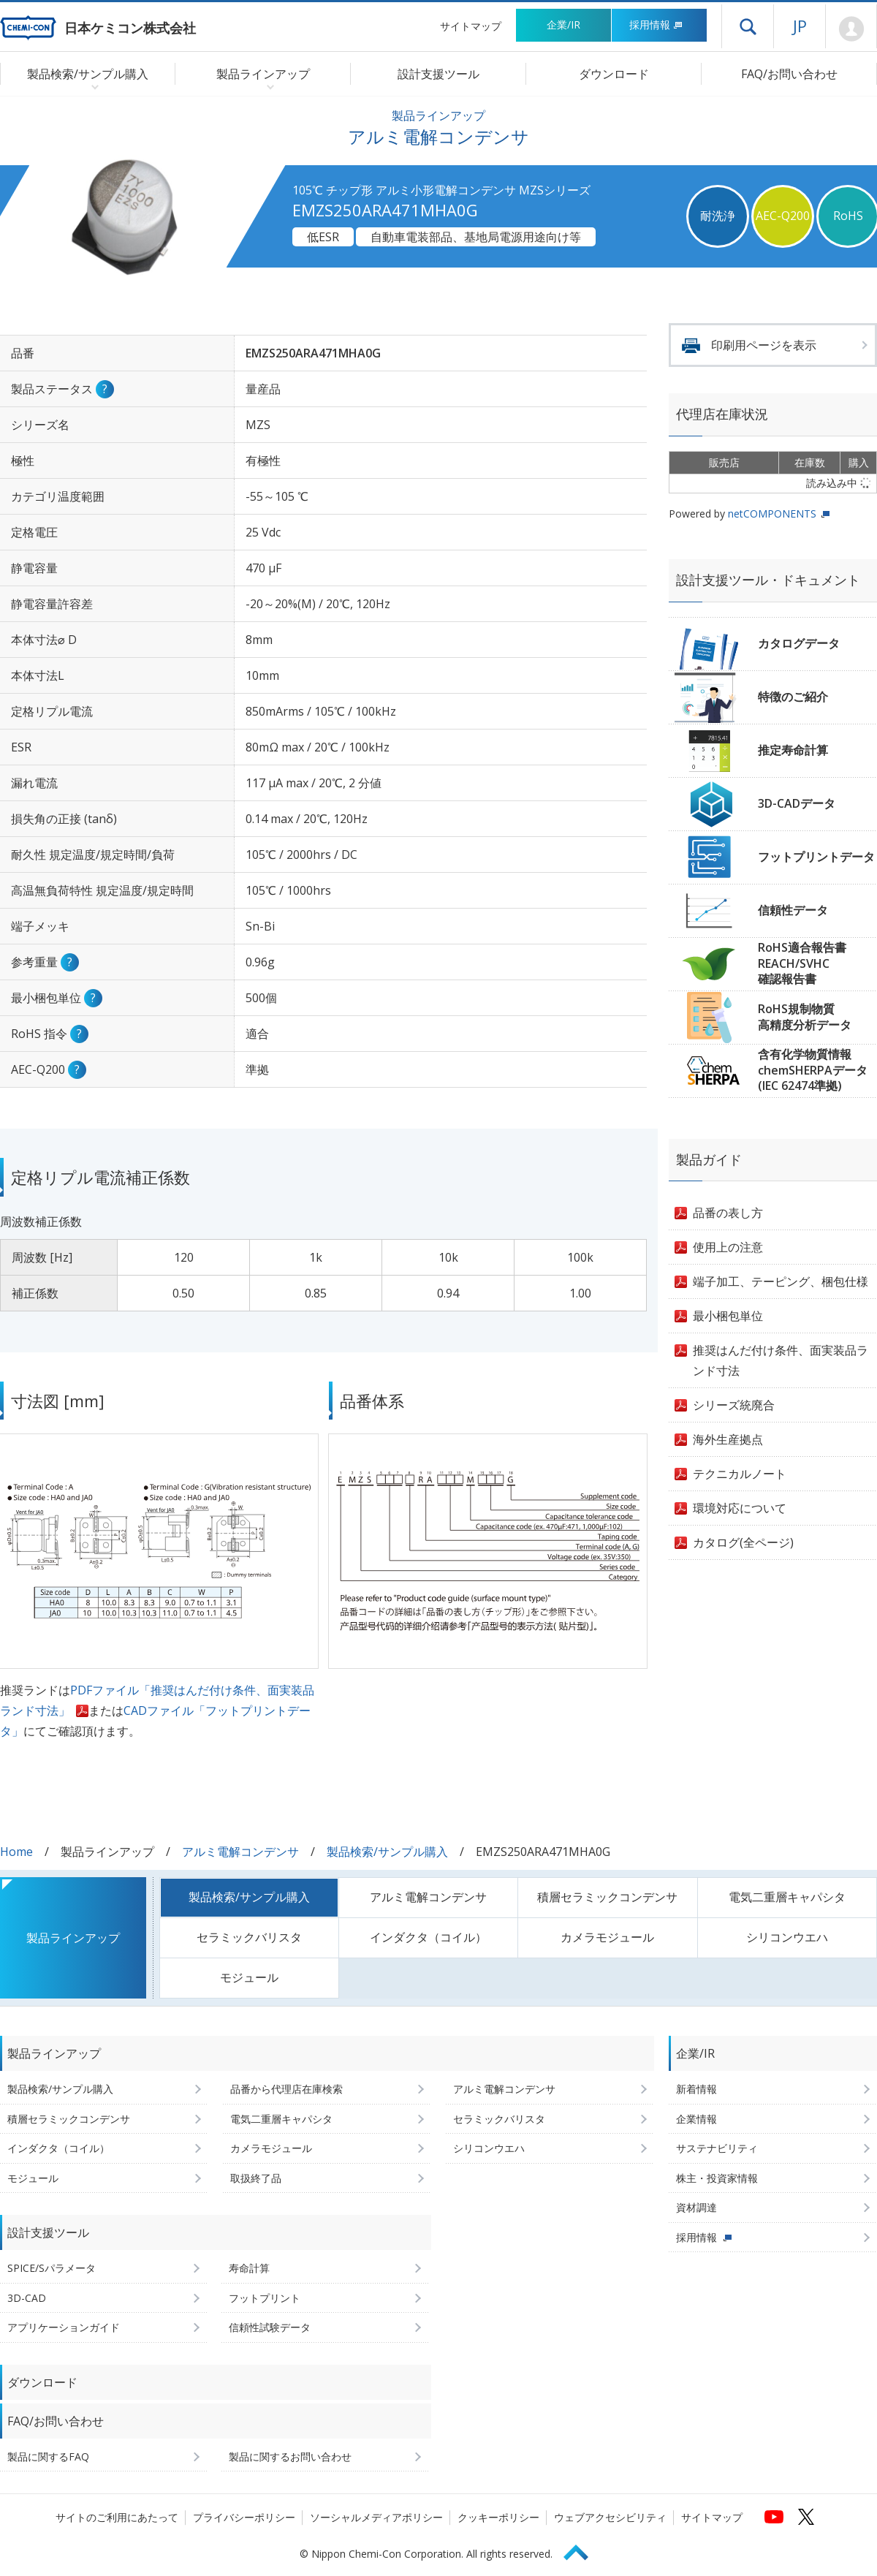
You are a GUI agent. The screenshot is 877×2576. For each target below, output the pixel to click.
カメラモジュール (607, 1937)
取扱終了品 (255, 2178)
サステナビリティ (717, 2148)
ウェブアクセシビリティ (610, 2517)
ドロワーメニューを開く (747, 26)
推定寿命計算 (793, 750)
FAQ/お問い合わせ (789, 74)
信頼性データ (793, 910)
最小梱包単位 (728, 1316)
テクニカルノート (739, 1474)
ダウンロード (614, 74)
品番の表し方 (728, 1213)
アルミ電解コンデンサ (240, 1852)
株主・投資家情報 (717, 2178)
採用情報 (656, 24)
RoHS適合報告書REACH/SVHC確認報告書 (802, 963)
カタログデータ (799, 643)
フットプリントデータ (816, 857)
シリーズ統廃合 (734, 1405)
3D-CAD (26, 2298)
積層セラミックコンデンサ (607, 1897)
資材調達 (696, 2207)
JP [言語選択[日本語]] (800, 26)
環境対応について (739, 1508)
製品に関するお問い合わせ (290, 2456)
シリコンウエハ (787, 1937)
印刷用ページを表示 (763, 345)
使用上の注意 (728, 1247)
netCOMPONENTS (772, 513)
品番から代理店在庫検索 (286, 2089)
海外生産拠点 (728, 1439)
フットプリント (264, 2298)
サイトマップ (470, 26)
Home (16, 1852)
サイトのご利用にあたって (117, 2517)
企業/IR (563, 24)
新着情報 (696, 2089)
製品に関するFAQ (48, 2456)
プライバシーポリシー (244, 2517)
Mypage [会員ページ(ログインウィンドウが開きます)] (851, 29)
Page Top (582, 2550)
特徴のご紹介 (793, 697)
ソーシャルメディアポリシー (376, 2517)
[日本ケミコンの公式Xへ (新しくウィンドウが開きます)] (806, 2517)
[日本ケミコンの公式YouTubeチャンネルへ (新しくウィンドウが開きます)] (773, 2517)
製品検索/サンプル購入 (387, 1852)
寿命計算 (249, 2268)
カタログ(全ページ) (743, 1542)
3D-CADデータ (796, 803)
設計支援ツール (438, 74)
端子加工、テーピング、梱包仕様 (780, 1281)
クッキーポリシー (498, 2517)
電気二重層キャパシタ (787, 1897)
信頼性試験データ (270, 2327)
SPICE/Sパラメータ (51, 2268)
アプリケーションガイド (63, 2327)
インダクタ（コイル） (428, 1937)
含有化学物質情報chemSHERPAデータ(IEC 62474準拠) (812, 1070)
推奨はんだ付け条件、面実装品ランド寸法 (780, 1360)
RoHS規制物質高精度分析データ (804, 1017)
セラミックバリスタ (249, 1937)
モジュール (249, 1977)
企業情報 (696, 2119)
